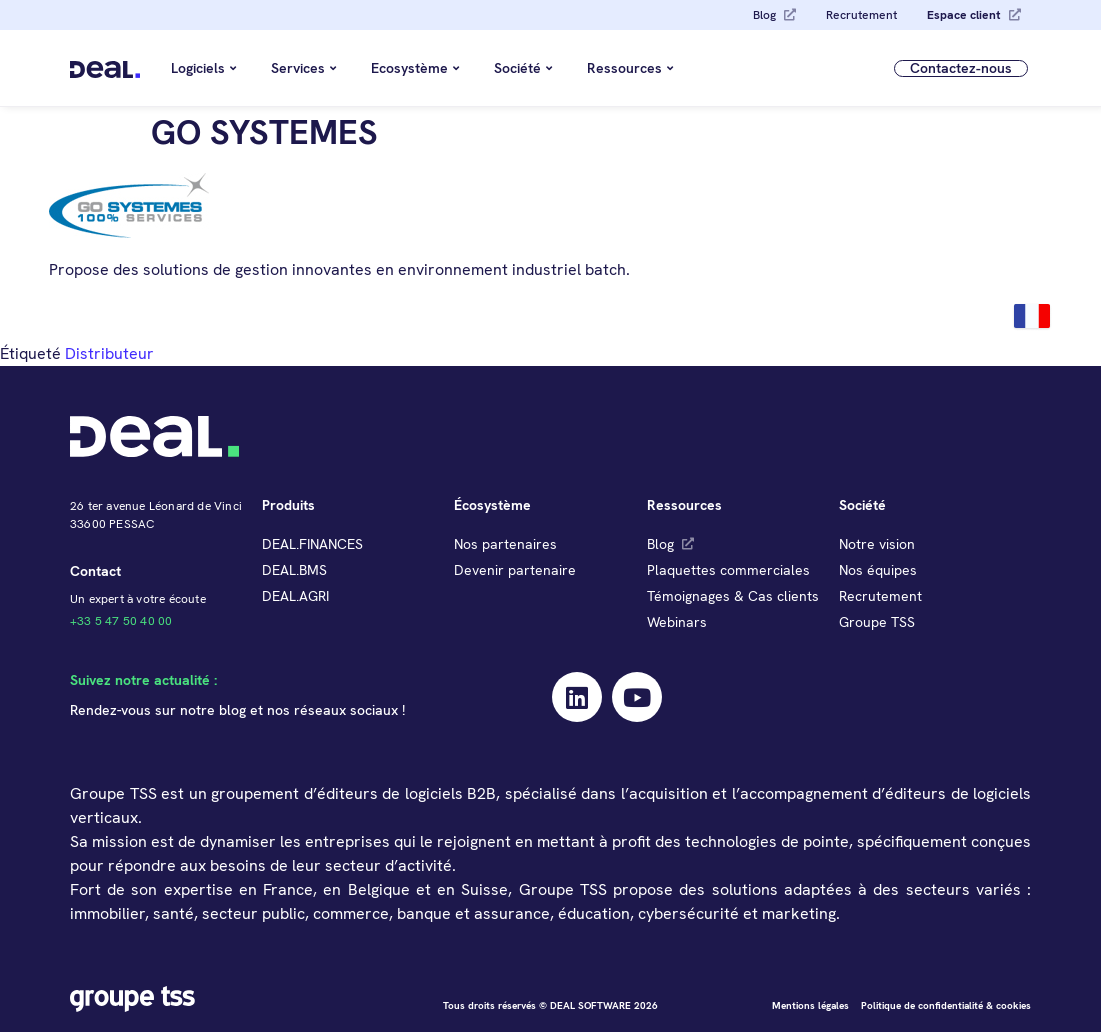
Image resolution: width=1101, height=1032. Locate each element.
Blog (764, 15)
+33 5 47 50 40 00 (121, 621)
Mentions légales (810, 1005)
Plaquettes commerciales (728, 570)
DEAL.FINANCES (312, 544)
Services (303, 68)
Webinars (677, 622)
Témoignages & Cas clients (733, 596)
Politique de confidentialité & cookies (946, 1005)
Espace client (964, 15)
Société (523, 68)
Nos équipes (878, 570)
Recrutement (861, 15)
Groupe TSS (877, 622)
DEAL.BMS (294, 570)
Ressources (630, 68)
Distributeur (109, 353)
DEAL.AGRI (295, 596)
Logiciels (203, 68)
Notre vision (877, 544)
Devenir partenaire (515, 570)
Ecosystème (415, 68)
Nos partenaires (505, 544)
